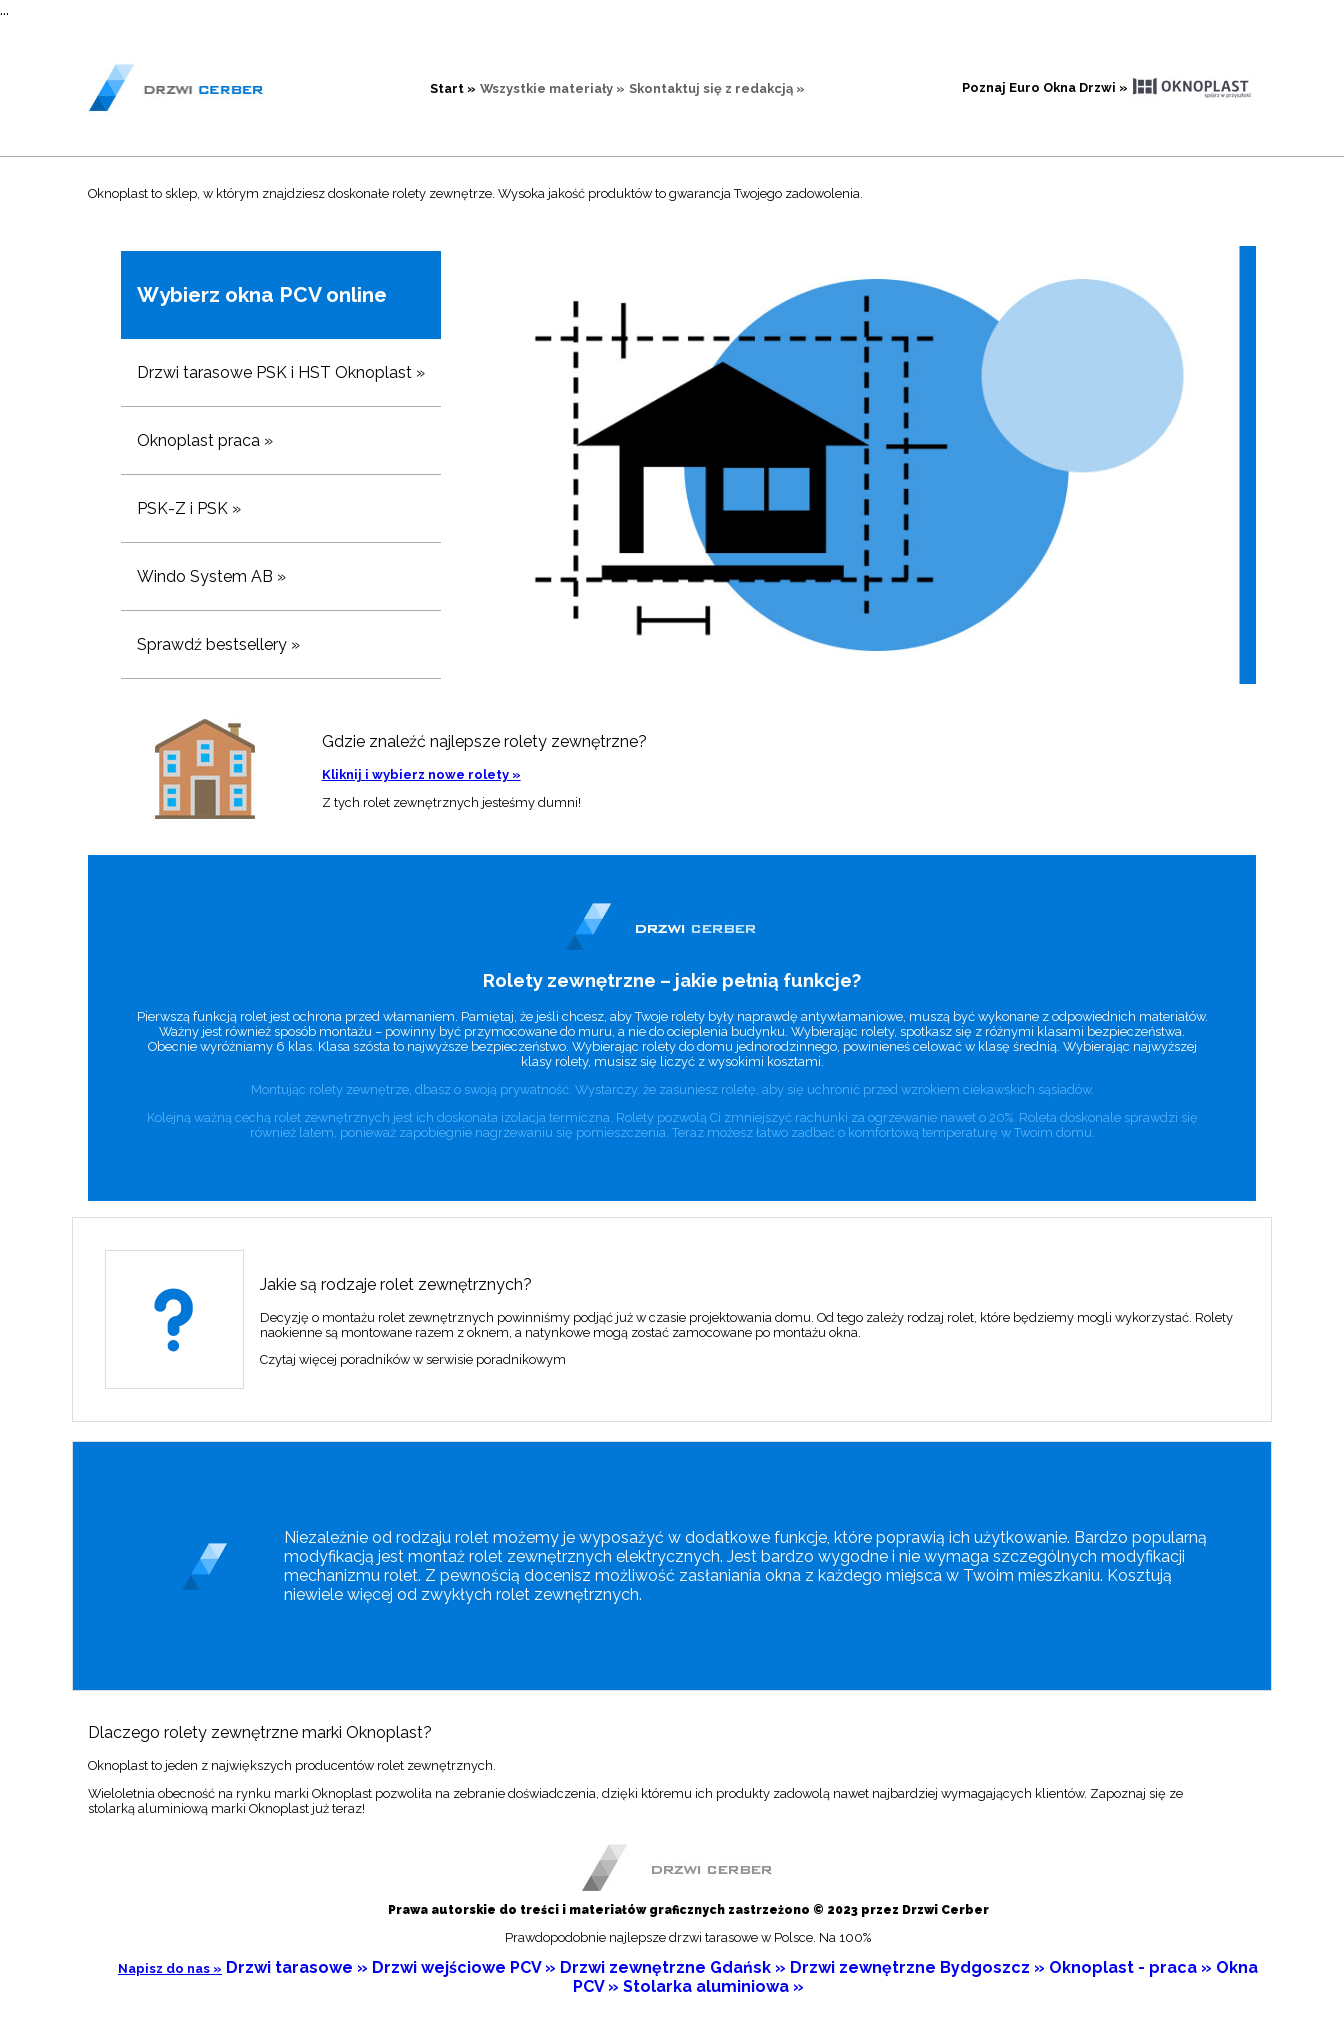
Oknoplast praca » (205, 440)
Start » (453, 88)
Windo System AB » (211, 576)
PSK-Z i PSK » (189, 508)
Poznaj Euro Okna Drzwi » (1045, 87)
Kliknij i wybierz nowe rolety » (421, 774)
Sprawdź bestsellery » (218, 644)
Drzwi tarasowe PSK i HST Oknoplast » (281, 372)
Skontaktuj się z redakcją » (717, 88)
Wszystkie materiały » (552, 88)
